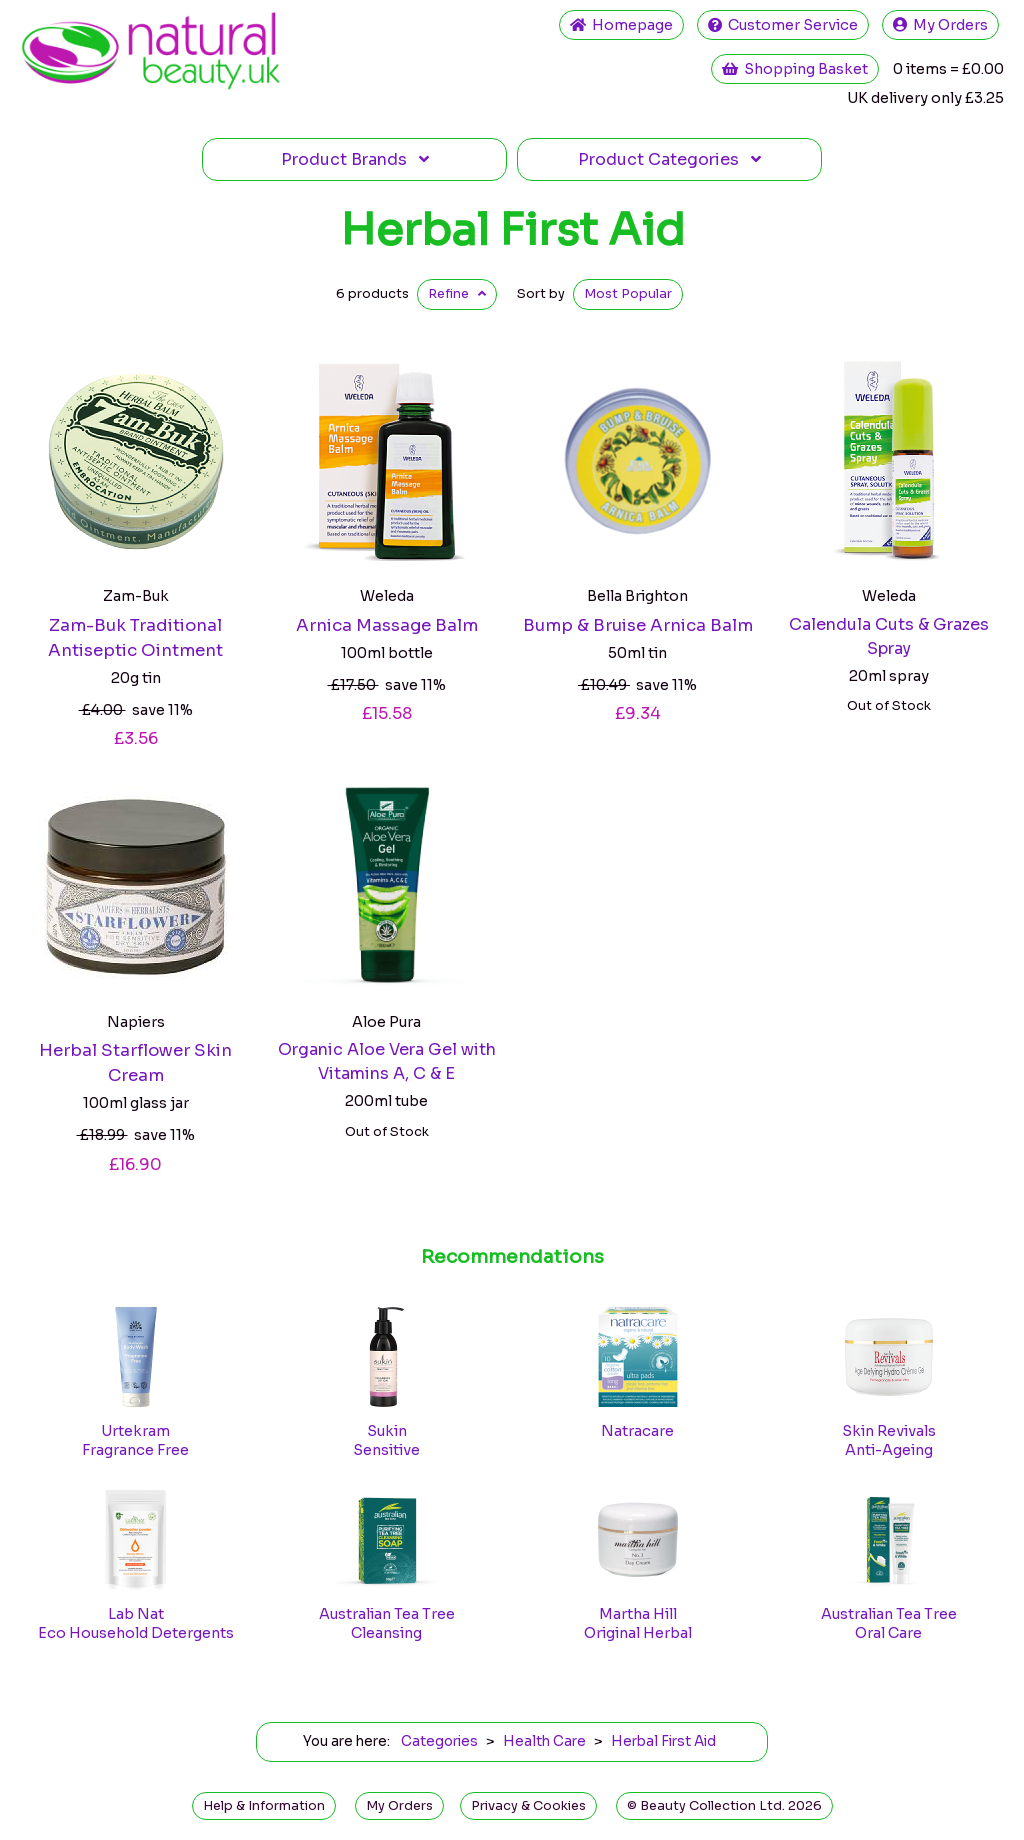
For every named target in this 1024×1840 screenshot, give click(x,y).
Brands (355, 159)
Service (783, 25)
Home (621, 25)
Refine (457, 294)
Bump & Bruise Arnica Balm (638, 625)
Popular (628, 294)
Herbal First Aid (512, 230)
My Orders (940, 25)
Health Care (544, 1741)
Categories (669, 159)
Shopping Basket (795, 69)
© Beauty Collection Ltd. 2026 (724, 1806)
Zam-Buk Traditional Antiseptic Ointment (135, 638)
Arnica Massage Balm (387, 625)
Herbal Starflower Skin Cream (135, 1063)
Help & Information (264, 1806)
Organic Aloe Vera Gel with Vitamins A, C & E (387, 1061)
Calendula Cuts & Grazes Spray (889, 636)
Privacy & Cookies (528, 1806)
